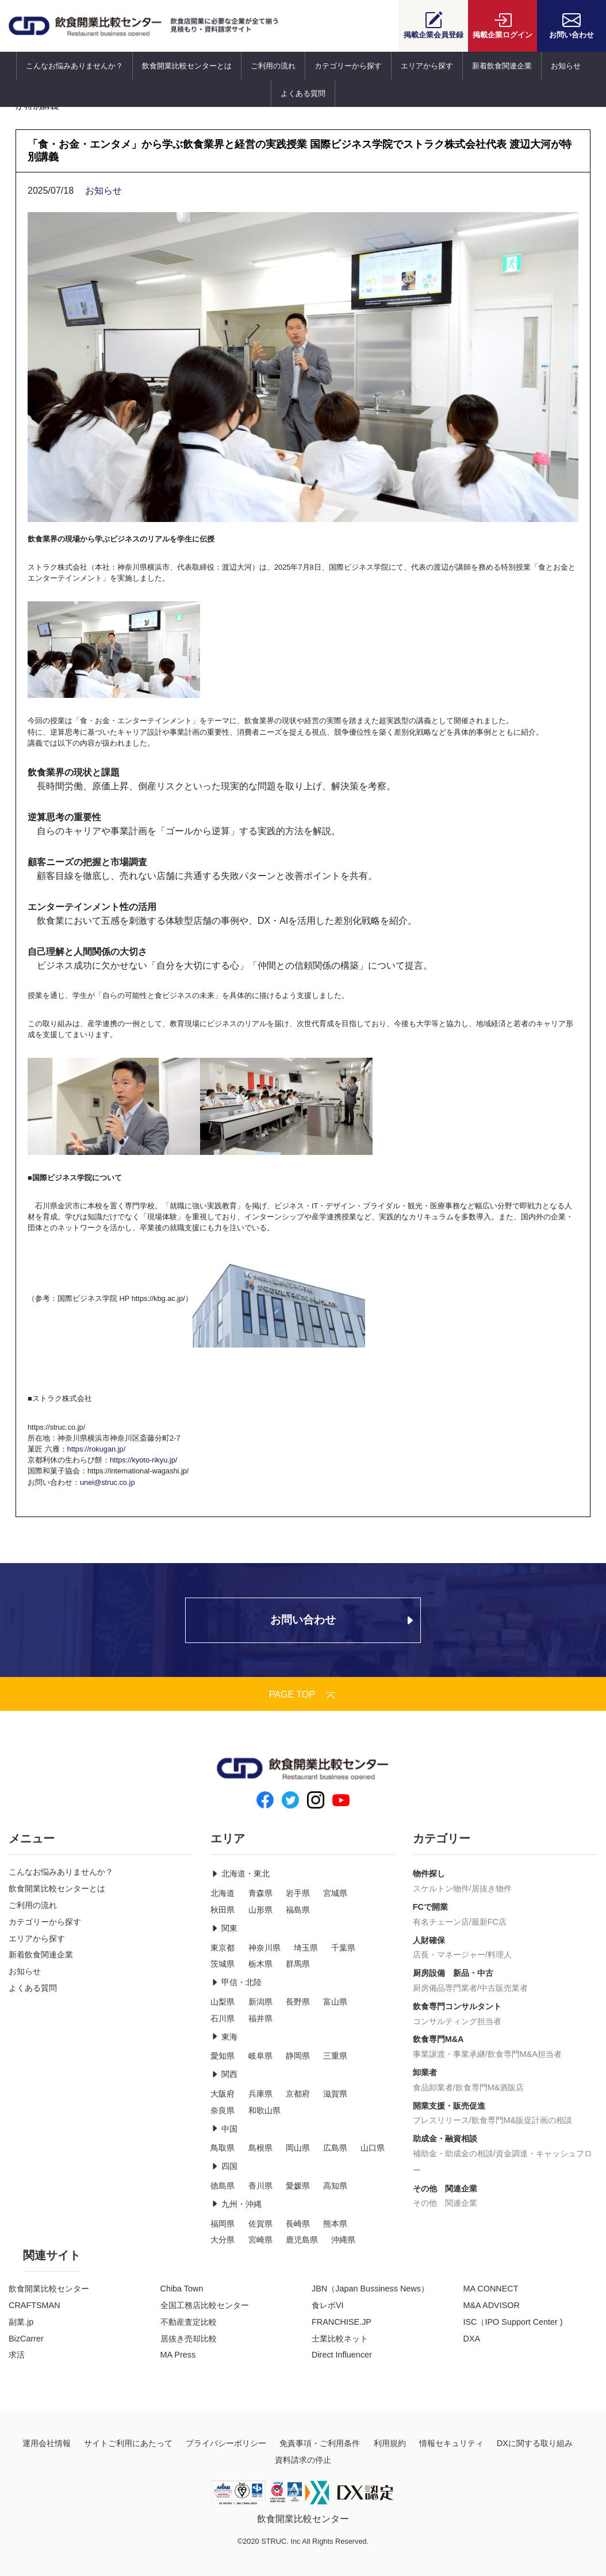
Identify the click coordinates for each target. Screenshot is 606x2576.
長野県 (298, 2001)
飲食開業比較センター (49, 2288)
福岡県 (222, 2223)
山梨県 (222, 2001)
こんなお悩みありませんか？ (74, 66)
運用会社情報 (46, 2443)
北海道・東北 (239, 1873)
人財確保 (429, 1940)
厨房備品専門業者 (445, 1988)
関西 (223, 2074)
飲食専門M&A (438, 2039)
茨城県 (222, 1963)
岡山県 (298, 2147)
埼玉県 (306, 1947)
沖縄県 (343, 2239)
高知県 (335, 2185)
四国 (223, 2166)
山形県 (260, 1909)
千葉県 (343, 1947)
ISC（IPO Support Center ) (513, 2322)
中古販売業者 (504, 1988)
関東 (223, 1928)
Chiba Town (182, 2288)
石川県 (222, 2018)
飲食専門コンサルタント (457, 2006)
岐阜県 (260, 2055)
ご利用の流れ (273, 66)
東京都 (222, 1947)
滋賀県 (335, 2093)
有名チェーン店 (441, 1921)
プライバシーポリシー (226, 2443)
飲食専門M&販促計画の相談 (522, 2120)
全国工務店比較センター (204, 2305)
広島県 (335, 2147)
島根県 (260, 2147)
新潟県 (260, 2001)
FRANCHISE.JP (341, 2322)
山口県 (372, 2147)
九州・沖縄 (235, 2204)
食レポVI (328, 2305)
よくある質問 (303, 93)
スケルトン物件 (441, 1888)
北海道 (222, 1893)
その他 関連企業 (445, 2188)
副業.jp (21, 2322)
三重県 (335, 2055)
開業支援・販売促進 (449, 2105)
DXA (472, 2338)
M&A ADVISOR (491, 2305)
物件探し (429, 1873)
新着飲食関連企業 (502, 66)
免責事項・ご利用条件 (319, 2443)
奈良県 (222, 2110)
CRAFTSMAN (34, 2305)
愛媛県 (298, 2185)
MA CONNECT (491, 2288)
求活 (17, 2354)
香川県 (260, 2185)
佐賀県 (260, 2223)
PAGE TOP (303, 1694)
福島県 (298, 1909)
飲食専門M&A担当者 (525, 2054)
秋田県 (222, 1909)
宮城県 (335, 1893)
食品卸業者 (433, 2087)
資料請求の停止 (303, 2459)
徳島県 (222, 2185)
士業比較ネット (340, 2338)
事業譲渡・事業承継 (449, 2054)
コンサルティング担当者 (457, 2021)
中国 (223, 2128)
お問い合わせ (571, 25)
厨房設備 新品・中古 (453, 1973)
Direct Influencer (342, 2354)
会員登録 (433, 25)
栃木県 (260, 1963)
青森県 (260, 1893)
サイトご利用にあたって (128, 2443)
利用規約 (390, 2443)
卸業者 (425, 2072)
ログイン (502, 25)
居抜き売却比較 (188, 2338)
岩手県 (298, 1893)
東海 (223, 2036)
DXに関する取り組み (535, 2443)
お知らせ (566, 66)
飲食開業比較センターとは (187, 66)
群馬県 (298, 1963)
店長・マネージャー (449, 1954)
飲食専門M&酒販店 (489, 2087)
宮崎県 (260, 2239)
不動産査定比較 (188, 2322)
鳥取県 (222, 2147)
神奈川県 (264, 1947)
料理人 (500, 1954)
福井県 (260, 2018)
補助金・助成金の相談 (453, 2153)
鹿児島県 (302, 2239)
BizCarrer (26, 2338)
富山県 (335, 2001)
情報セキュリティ (451, 2443)
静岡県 (298, 2055)
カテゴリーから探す (348, 66)
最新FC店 (489, 1921)
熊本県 (335, 2223)
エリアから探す (427, 66)
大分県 (222, 2239)
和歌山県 (264, 2110)
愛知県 (222, 2055)
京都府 (298, 2093)
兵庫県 (260, 2093)
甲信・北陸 (235, 1982)
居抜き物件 (491, 1888)
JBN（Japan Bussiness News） (370, 2288)
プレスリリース (441, 2120)
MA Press (178, 2354)
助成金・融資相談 (445, 2138)
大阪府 (222, 2093)
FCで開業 (430, 1906)
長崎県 (298, 2223)
